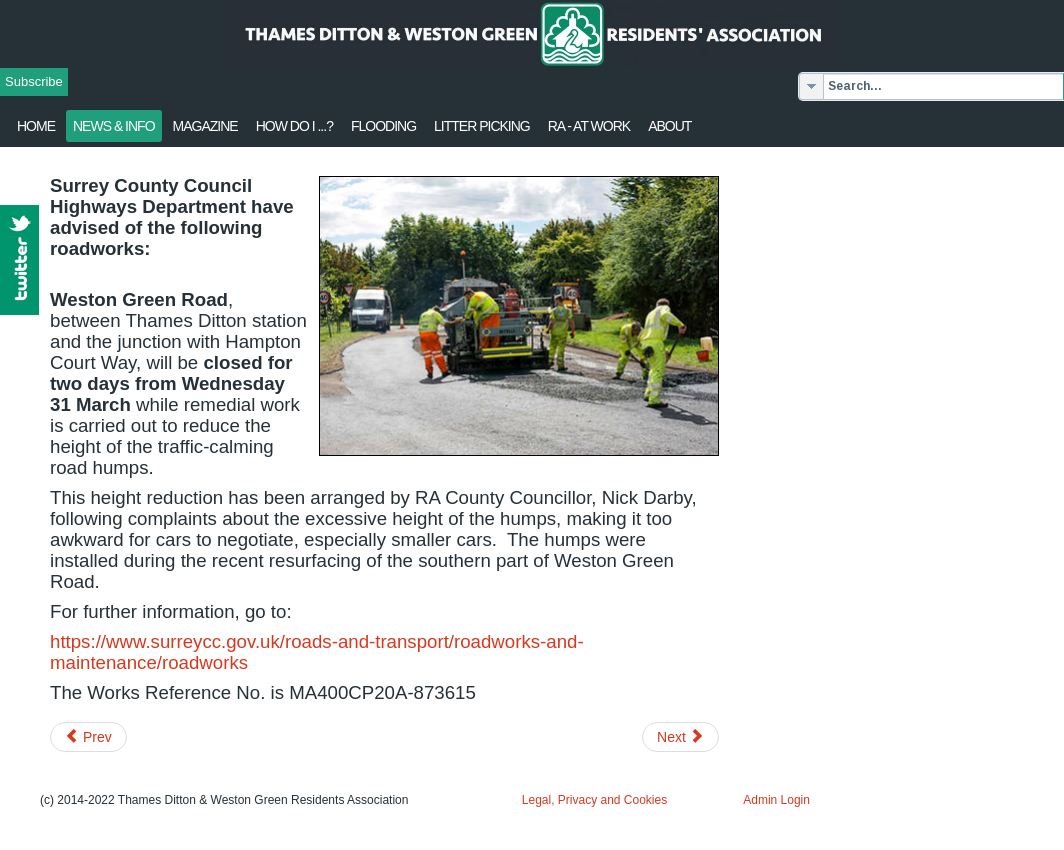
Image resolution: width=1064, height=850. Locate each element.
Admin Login (776, 800)
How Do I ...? (294, 126)
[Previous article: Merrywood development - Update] (88, 737)
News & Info (114, 126)
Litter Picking (482, 126)
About (669, 126)
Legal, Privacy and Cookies (594, 800)
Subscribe (34, 81)
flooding (383, 126)
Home (36, 126)
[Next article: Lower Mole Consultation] (680, 737)
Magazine (205, 126)
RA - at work (589, 126)
